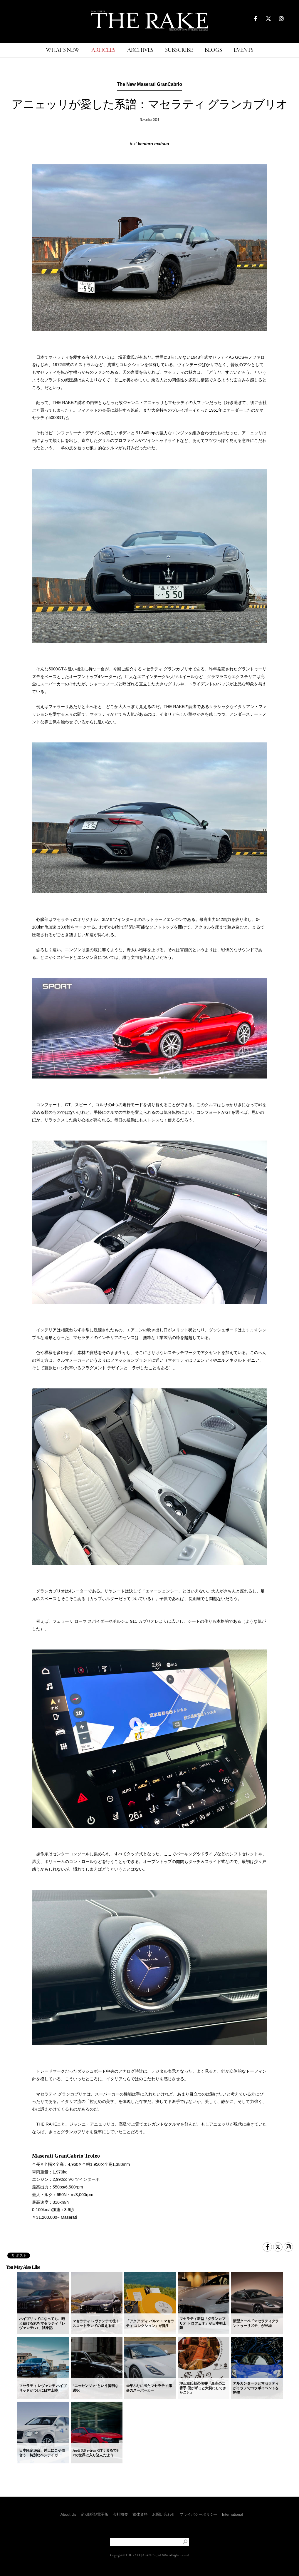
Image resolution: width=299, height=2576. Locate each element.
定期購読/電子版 (94, 2514)
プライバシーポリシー (198, 2514)
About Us (68, 2514)
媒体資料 (140, 2514)
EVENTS (243, 50)
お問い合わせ (163, 2514)
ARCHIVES (140, 50)
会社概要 (120, 2514)
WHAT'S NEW (63, 50)
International (232, 2514)
